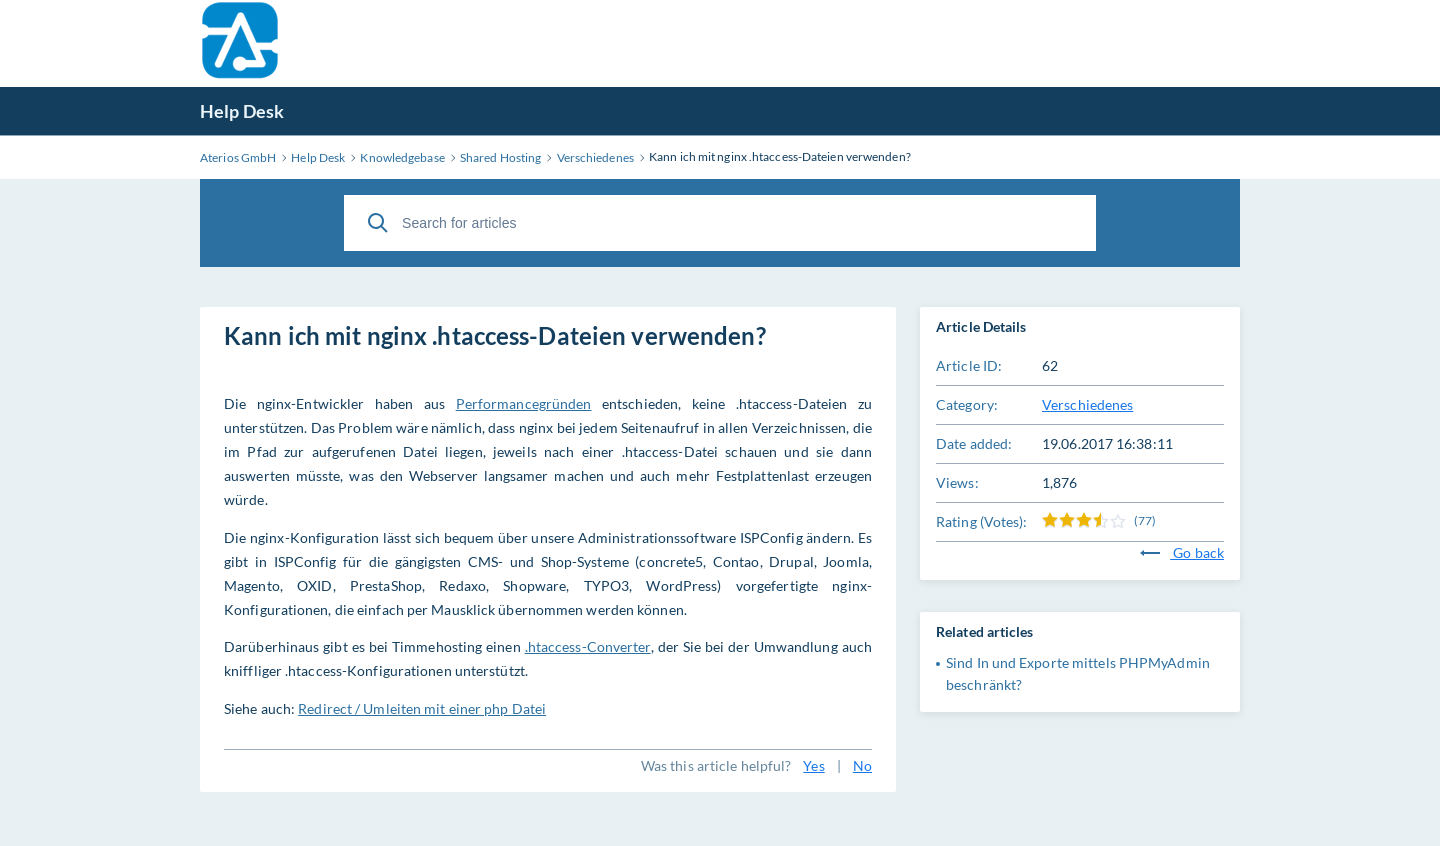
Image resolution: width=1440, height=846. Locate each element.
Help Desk (242, 111)
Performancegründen (524, 403)
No (862, 765)
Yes (813, 765)
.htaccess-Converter (588, 646)
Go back (1182, 552)
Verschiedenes (1087, 404)
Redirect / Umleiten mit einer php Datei (422, 708)
